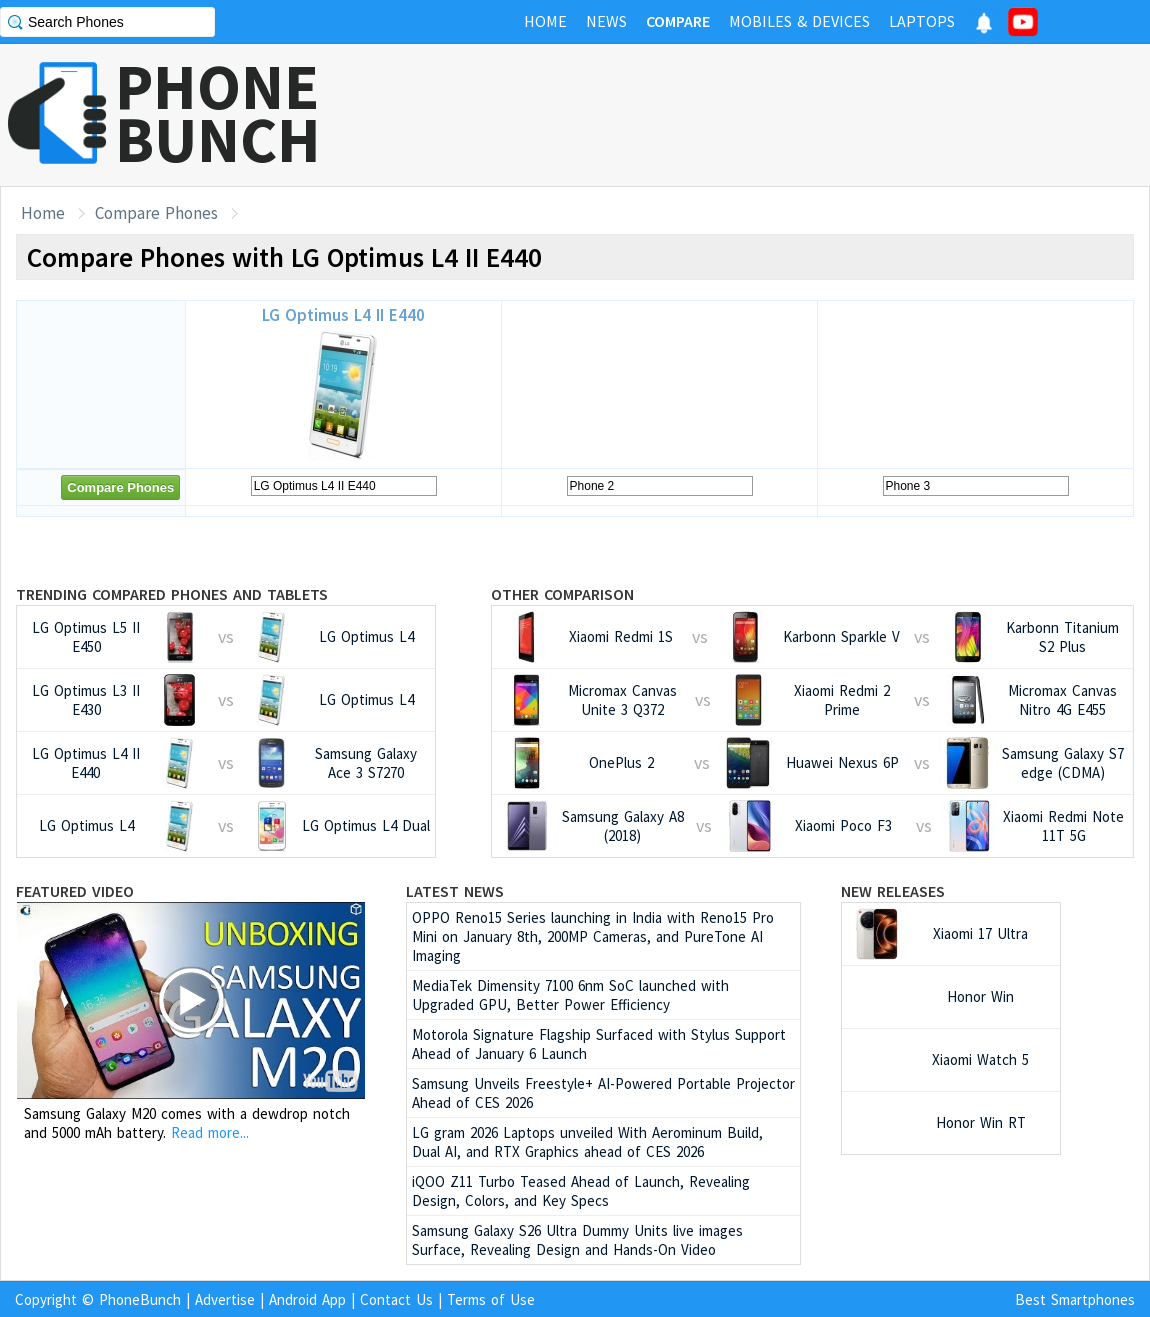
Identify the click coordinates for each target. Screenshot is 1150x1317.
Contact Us (396, 1299)
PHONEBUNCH (218, 113)
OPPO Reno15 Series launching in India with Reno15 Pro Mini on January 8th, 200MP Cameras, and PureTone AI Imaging (593, 936)
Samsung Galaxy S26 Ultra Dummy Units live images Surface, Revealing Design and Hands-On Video (577, 1240)
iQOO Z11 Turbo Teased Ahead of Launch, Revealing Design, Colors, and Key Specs (581, 1191)
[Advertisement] (786, 115)
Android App (307, 1299)
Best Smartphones (1075, 1299)
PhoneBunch (140, 1299)
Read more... (210, 1132)
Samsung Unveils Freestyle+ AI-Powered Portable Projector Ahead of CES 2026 (603, 1093)
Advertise (225, 1299)
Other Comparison (562, 594)
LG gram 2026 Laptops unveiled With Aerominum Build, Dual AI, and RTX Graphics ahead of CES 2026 (587, 1142)
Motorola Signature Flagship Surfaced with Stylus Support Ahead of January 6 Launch (599, 1044)
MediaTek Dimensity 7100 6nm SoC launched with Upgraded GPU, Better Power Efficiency (570, 995)
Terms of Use (491, 1299)
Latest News (455, 891)
